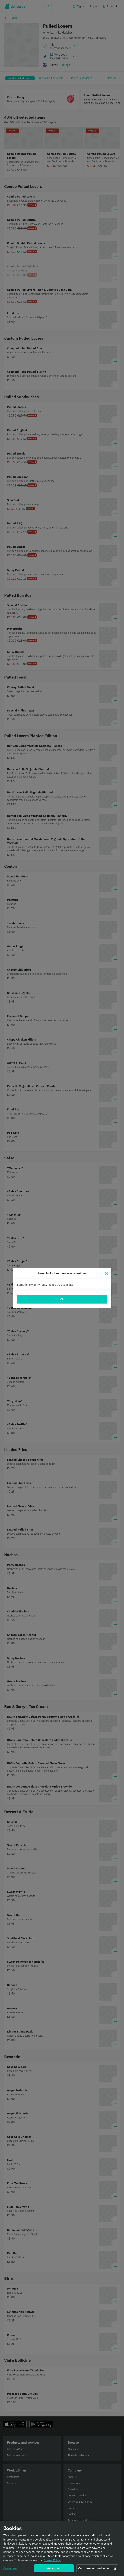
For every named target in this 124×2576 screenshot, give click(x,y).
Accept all (54, 2568)
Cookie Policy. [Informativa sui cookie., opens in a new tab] (52, 2560)
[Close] (106, 1273)
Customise (10, 2568)
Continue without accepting (97, 2568)
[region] (62, 2548)
